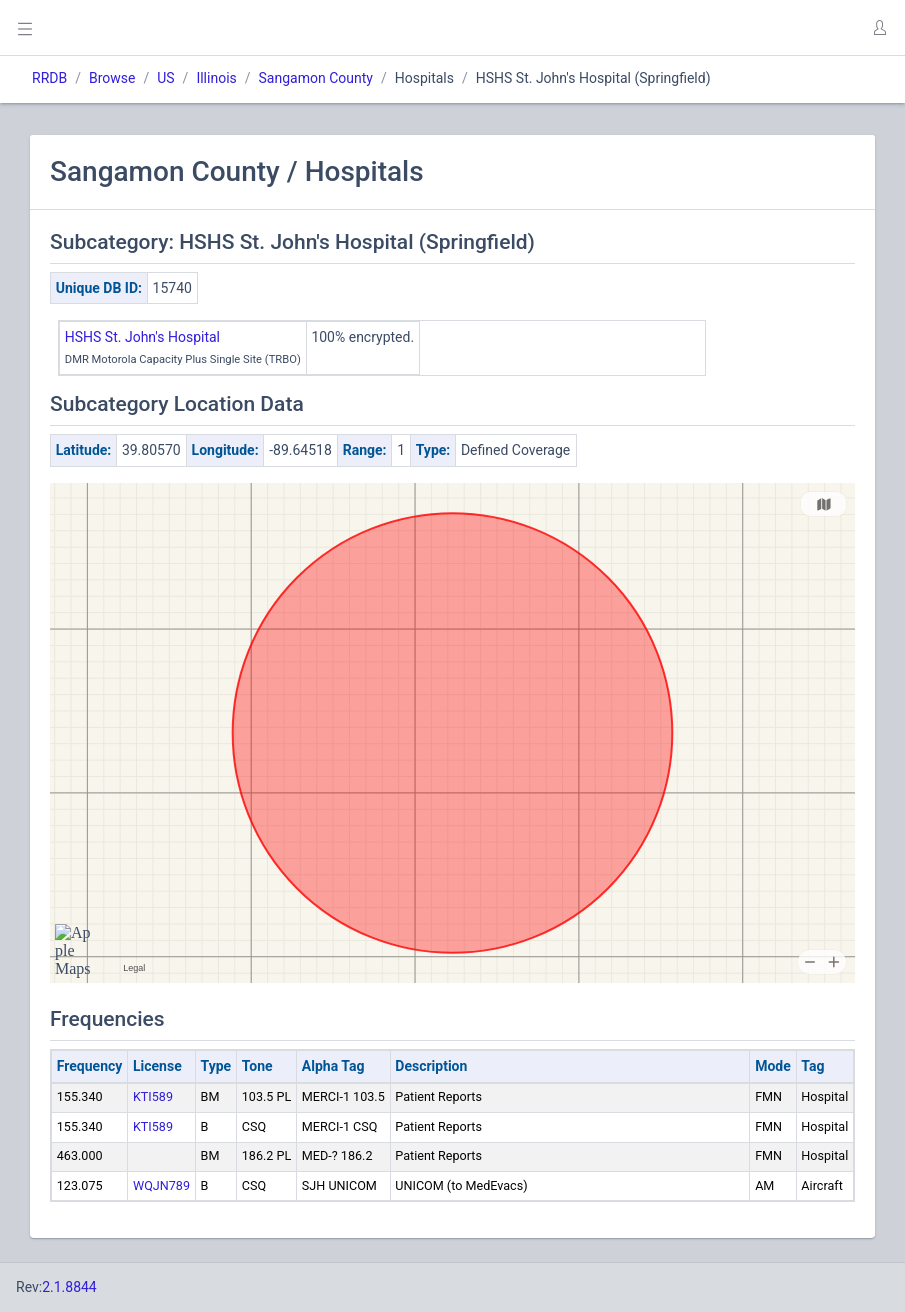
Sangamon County (316, 78)
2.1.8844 (69, 1287)
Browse (112, 78)
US (165, 78)
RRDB (49, 78)
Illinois (216, 78)
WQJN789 (161, 1185)
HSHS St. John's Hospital (142, 337)
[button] (879, 28)
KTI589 (153, 1096)
